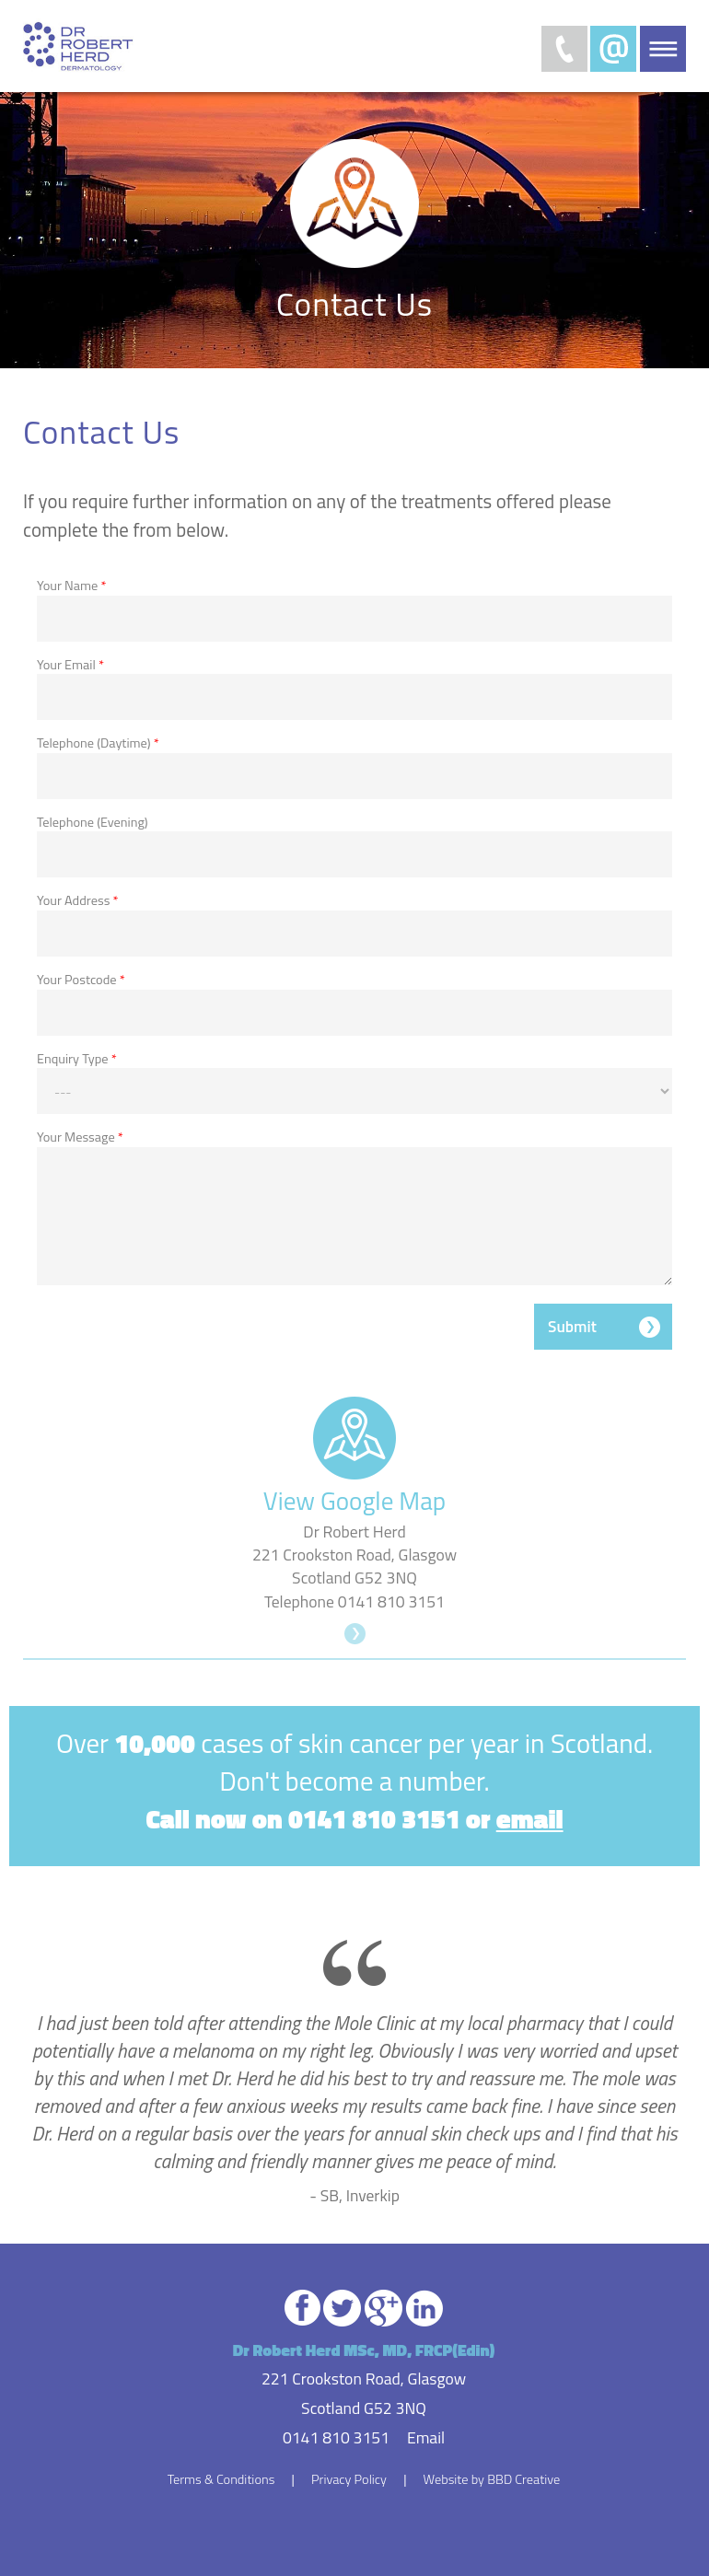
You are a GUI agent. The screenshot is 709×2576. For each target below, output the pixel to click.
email (530, 1818)
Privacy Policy (349, 2479)
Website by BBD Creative (492, 2479)
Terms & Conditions (221, 2479)
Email (426, 2437)
